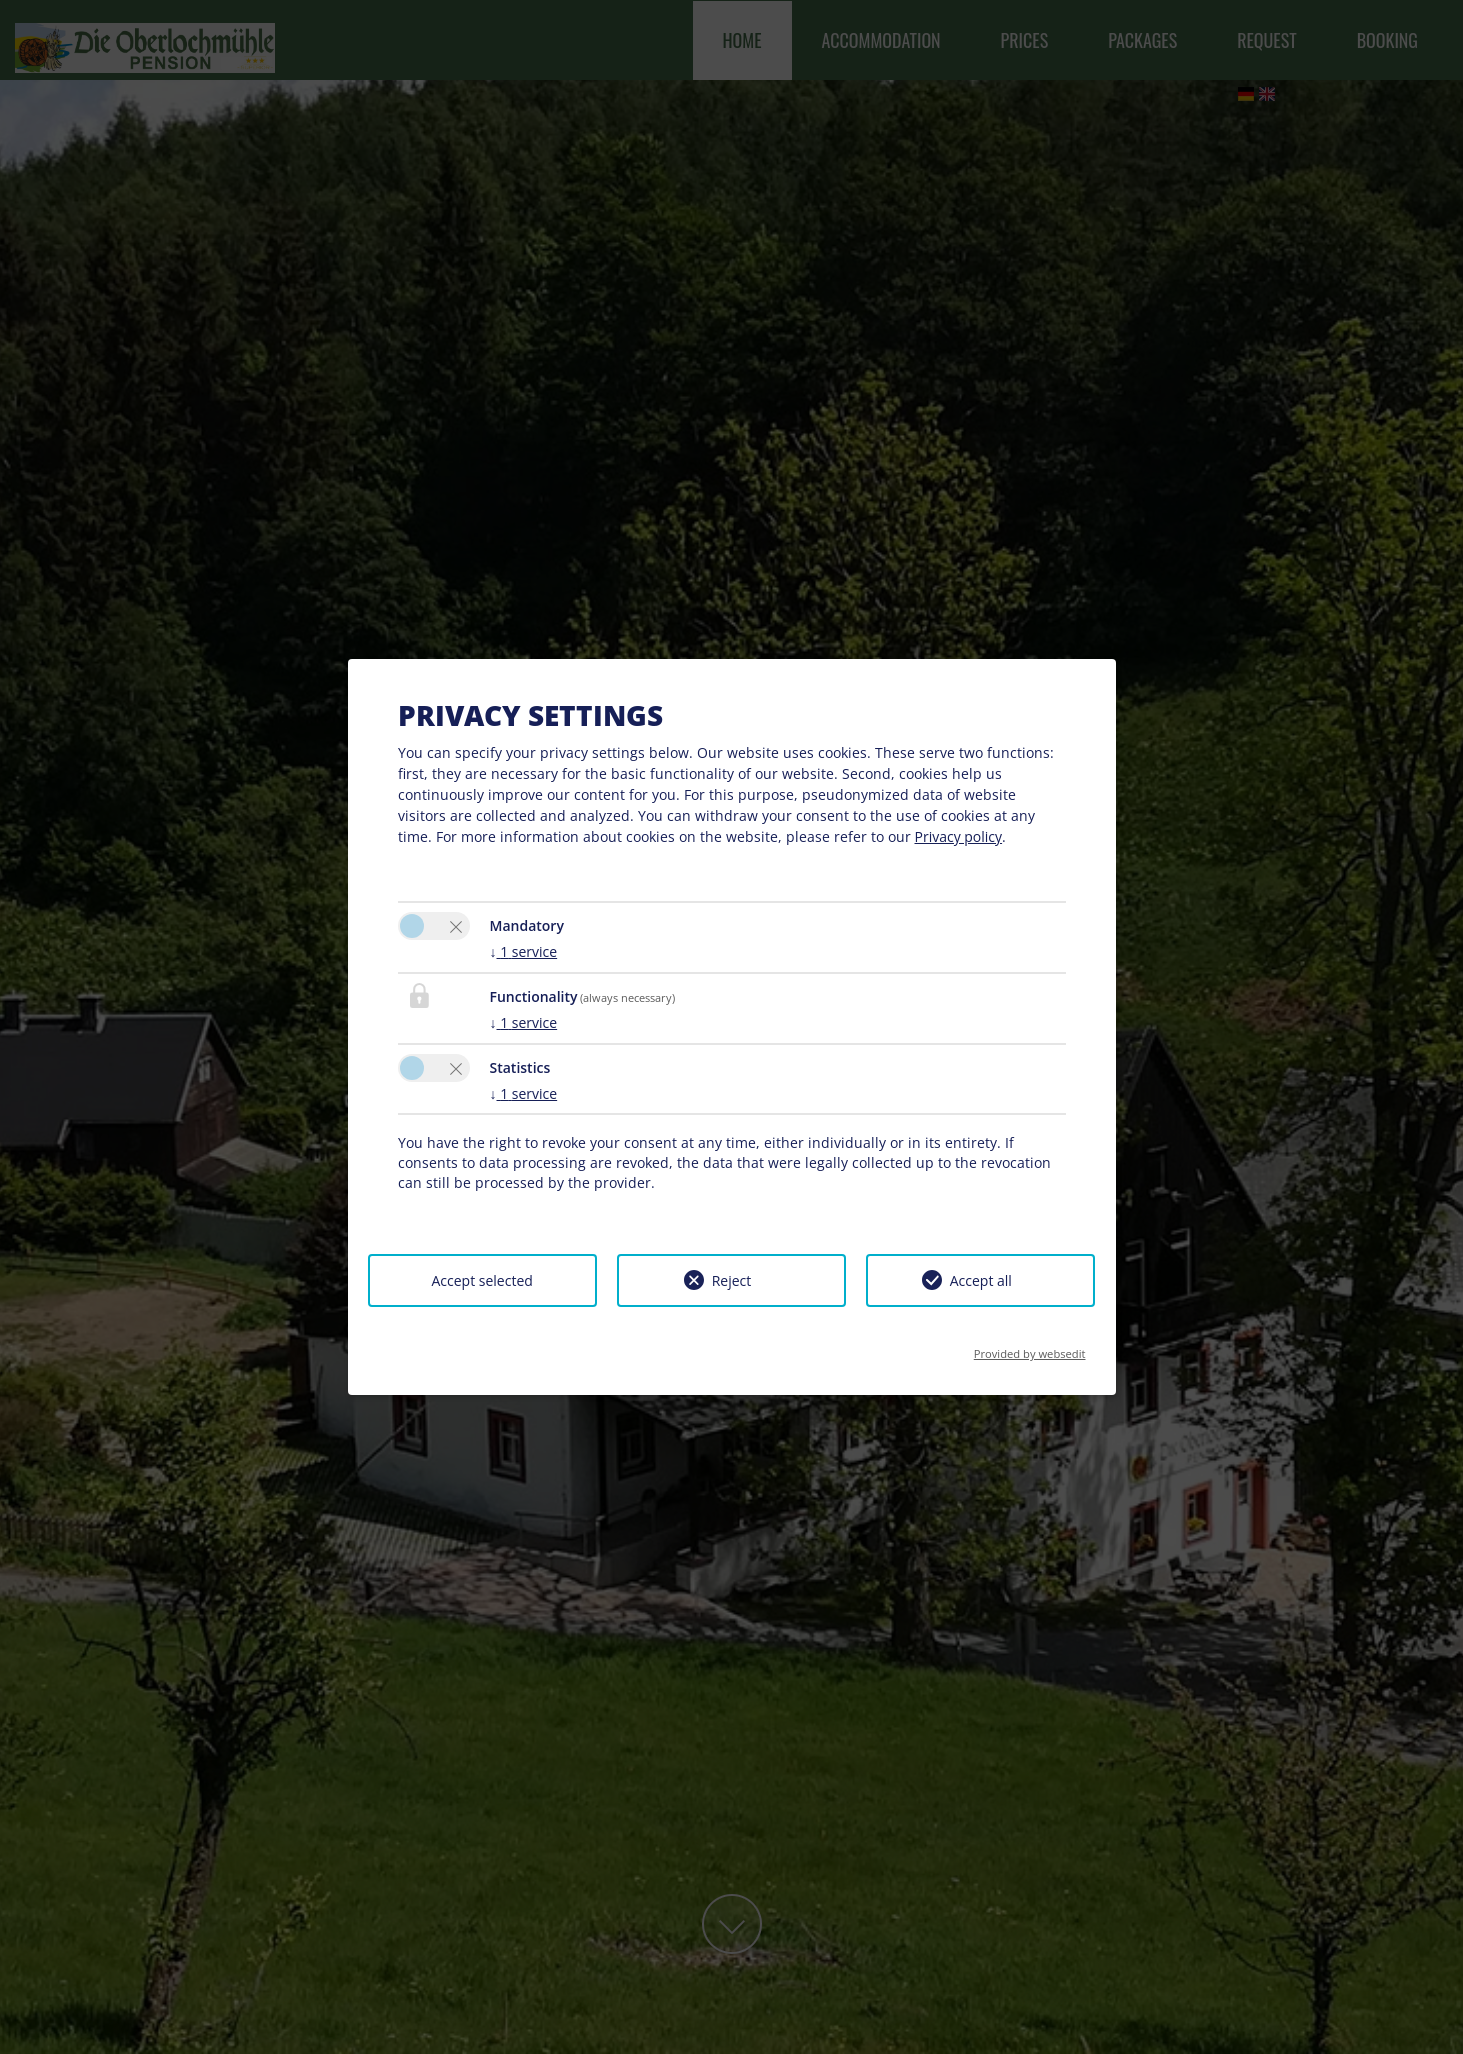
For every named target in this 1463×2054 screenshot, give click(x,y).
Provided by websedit (1030, 1347)
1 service (524, 951)
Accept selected (481, 1280)
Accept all (981, 1280)
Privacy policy (959, 836)
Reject (732, 1280)
